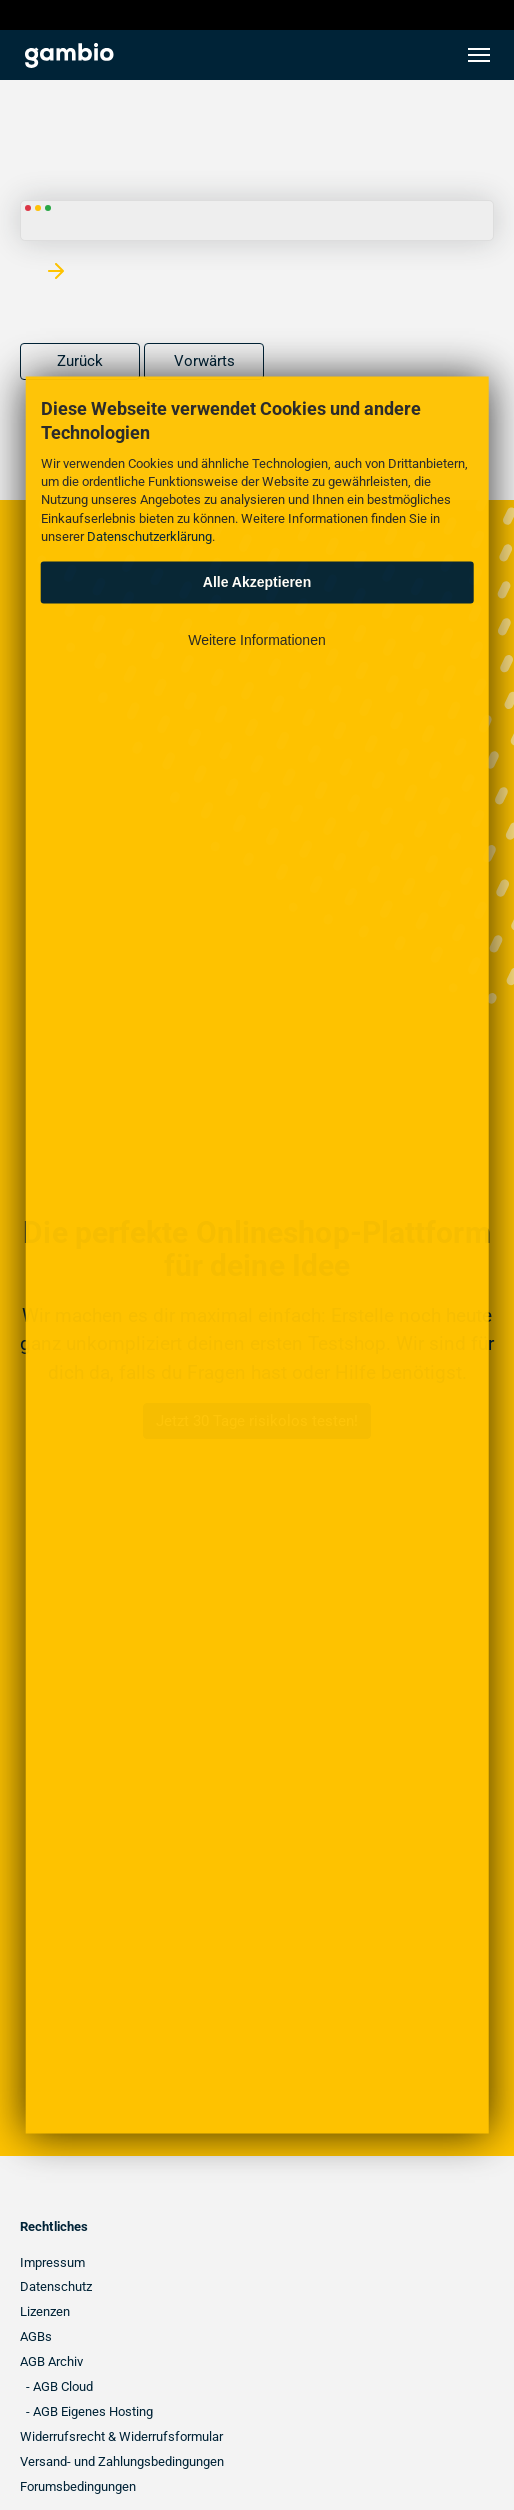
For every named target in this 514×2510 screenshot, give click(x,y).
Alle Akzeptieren (257, 582)
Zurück (80, 361)
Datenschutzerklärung (149, 535)
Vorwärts (204, 361)
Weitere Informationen (256, 639)
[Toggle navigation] (479, 55)
